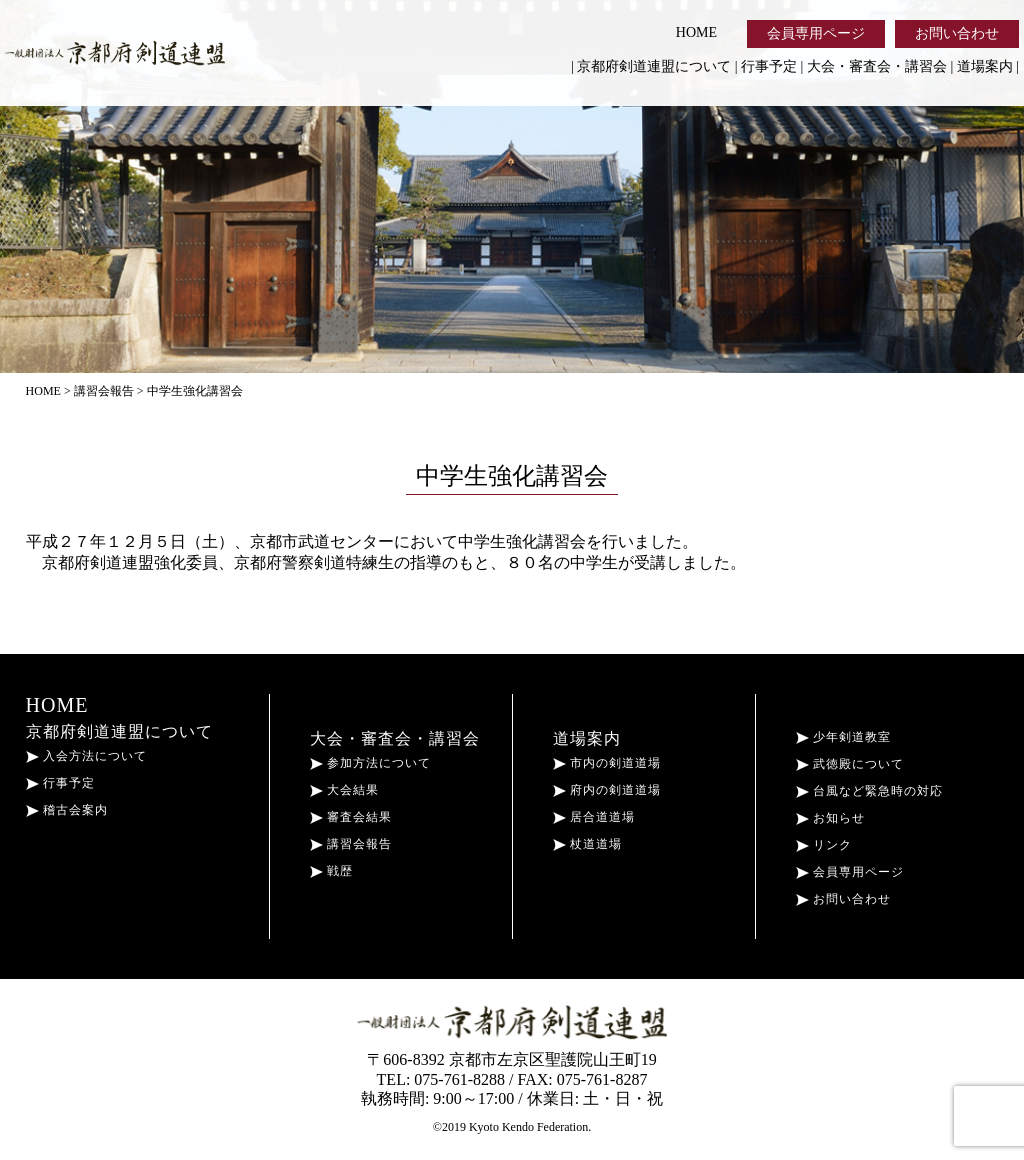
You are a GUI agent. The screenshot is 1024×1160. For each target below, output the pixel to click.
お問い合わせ (957, 33)
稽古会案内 (67, 810)
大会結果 (344, 790)
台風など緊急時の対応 (869, 791)
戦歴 (331, 871)
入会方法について (86, 756)
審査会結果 (351, 817)
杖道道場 (587, 844)
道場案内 (985, 66)
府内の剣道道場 (607, 790)
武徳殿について (850, 764)
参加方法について (370, 763)
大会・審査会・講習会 (877, 66)
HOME (696, 32)
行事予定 (769, 66)
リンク (824, 845)
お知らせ (830, 818)
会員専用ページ (816, 33)
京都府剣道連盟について (654, 66)
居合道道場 (594, 817)
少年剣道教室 (843, 737)
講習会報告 (351, 844)
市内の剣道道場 (607, 763)
